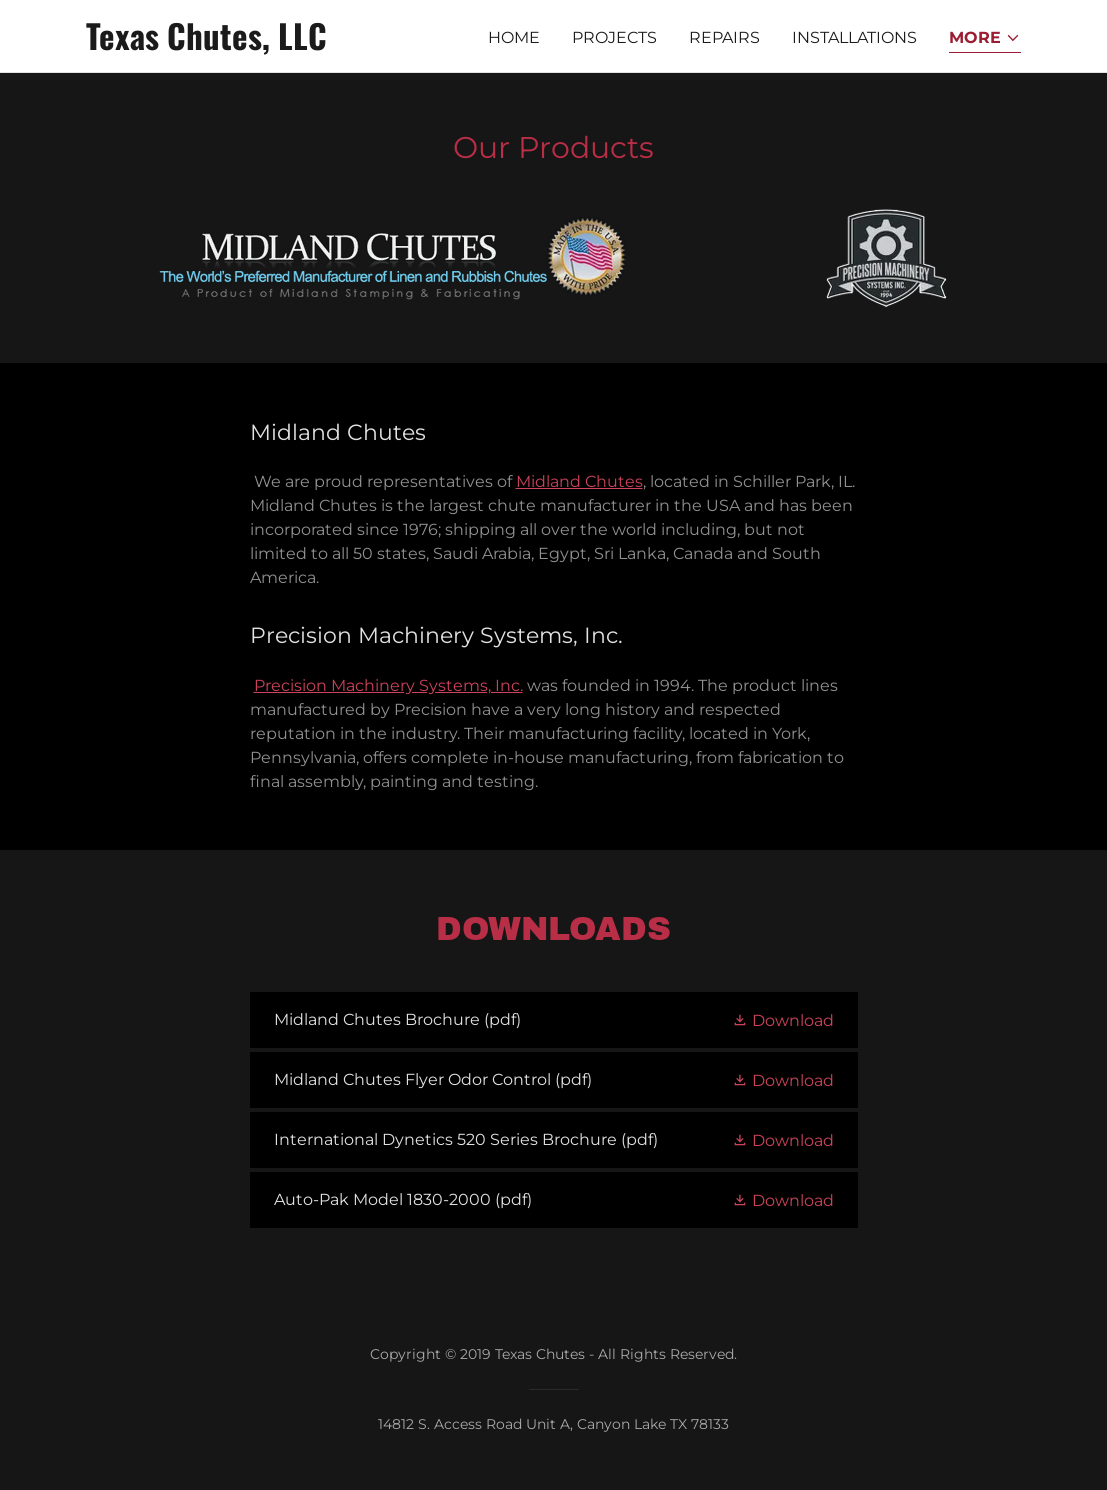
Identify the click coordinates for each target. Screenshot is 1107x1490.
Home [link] (514, 37)
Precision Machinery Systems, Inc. (388, 685)
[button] (985, 39)
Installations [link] (854, 37)
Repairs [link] (724, 37)
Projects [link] (614, 37)
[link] (250, 44)
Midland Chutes (579, 481)
